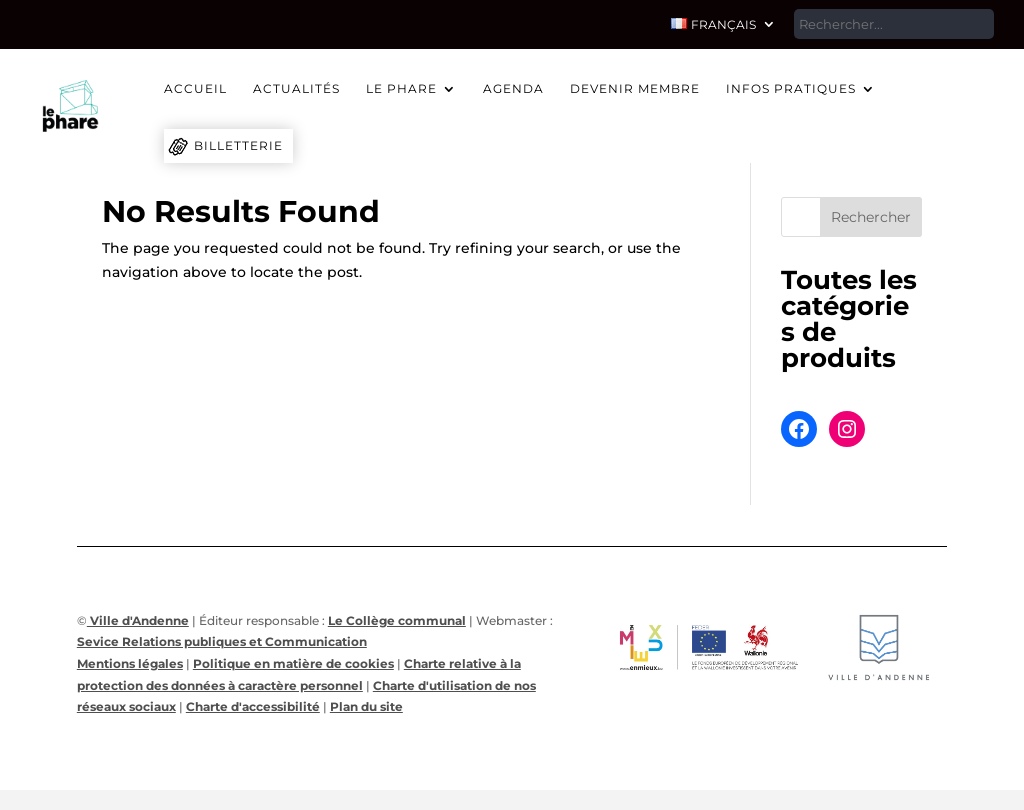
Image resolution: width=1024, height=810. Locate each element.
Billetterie (238, 145)
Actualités (296, 89)
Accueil (195, 89)
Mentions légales (130, 663)
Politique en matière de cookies (293, 663)
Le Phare (401, 89)
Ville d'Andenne (138, 620)
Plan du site (366, 706)
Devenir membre (635, 89)
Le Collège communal (397, 620)
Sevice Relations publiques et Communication (222, 641)
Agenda (513, 89)
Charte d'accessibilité (253, 706)
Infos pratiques (791, 89)
